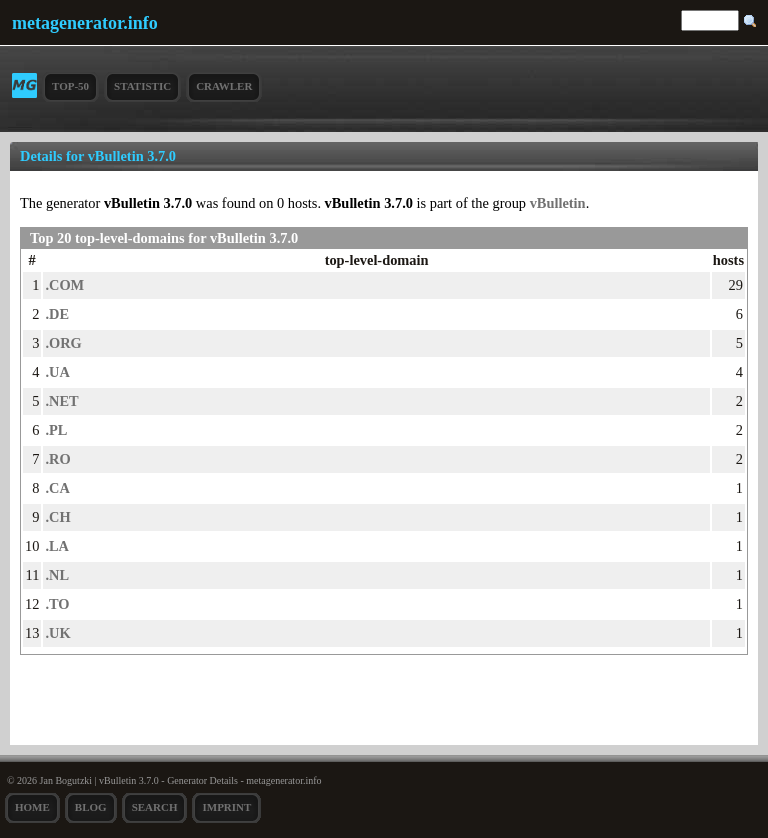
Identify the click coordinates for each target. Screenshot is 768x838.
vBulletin (558, 203)
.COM (64, 285)
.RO (57, 459)
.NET (61, 401)
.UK (57, 633)
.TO (57, 604)
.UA (57, 372)
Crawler (224, 86)
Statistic (142, 86)
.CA (57, 488)
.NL (57, 575)
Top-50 (70, 86)
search (155, 807)
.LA (57, 546)
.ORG (63, 343)
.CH (57, 517)
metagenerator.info (85, 23)
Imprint (226, 807)
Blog (91, 807)
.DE (57, 314)
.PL (56, 430)
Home (32, 807)
